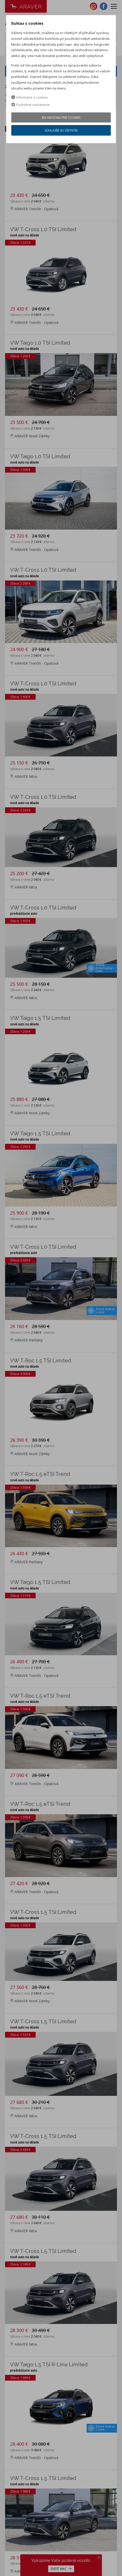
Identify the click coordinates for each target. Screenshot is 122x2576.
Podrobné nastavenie (30, 104)
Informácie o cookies (29, 97)
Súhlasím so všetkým (61, 130)
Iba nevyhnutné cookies (61, 117)
